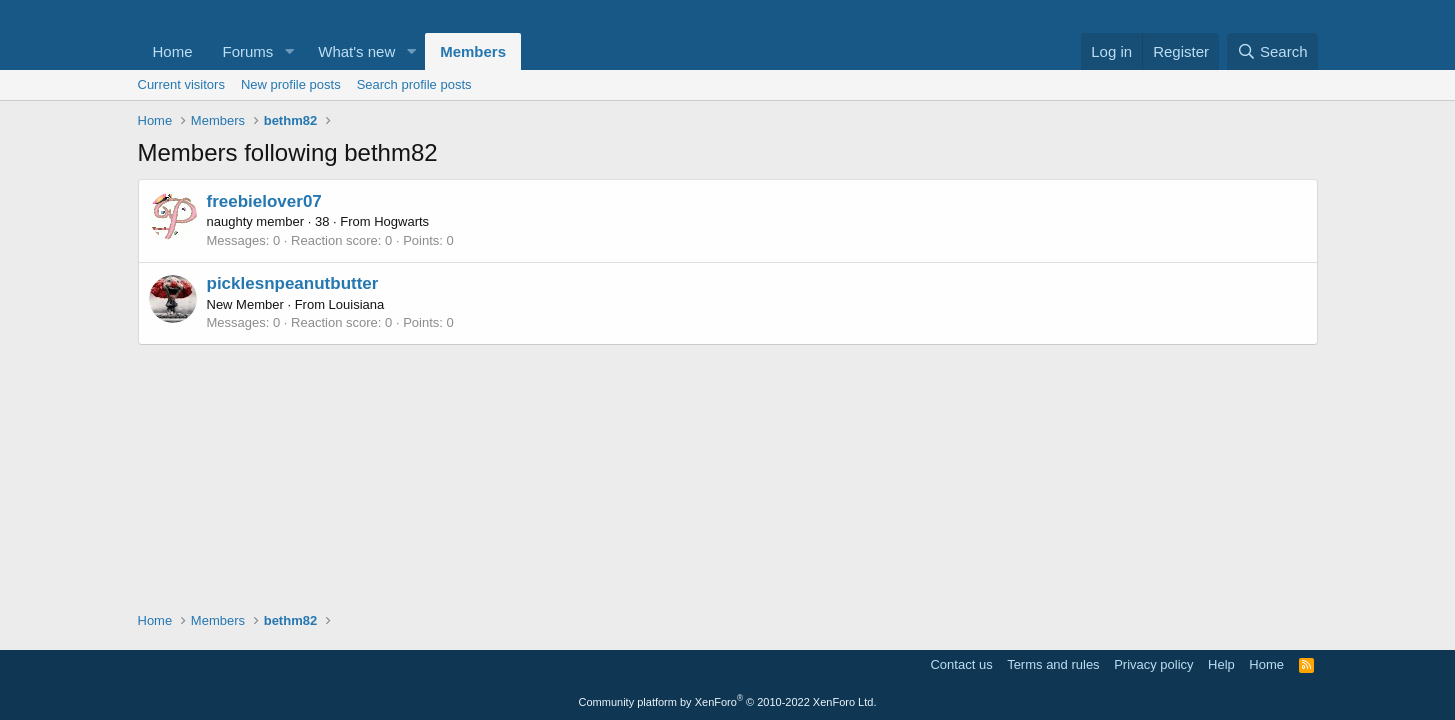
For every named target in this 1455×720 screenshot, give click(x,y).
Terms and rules (1053, 664)
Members (473, 51)
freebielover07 (264, 201)
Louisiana (357, 304)
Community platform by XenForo (728, 702)
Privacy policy (1153, 664)
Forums (248, 51)
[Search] (1272, 51)
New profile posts (291, 84)
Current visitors (181, 84)
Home (173, 51)
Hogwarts (401, 221)
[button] (289, 51)
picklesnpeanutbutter (293, 283)
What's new (356, 51)
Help (1221, 664)
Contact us (961, 664)
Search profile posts (414, 84)
